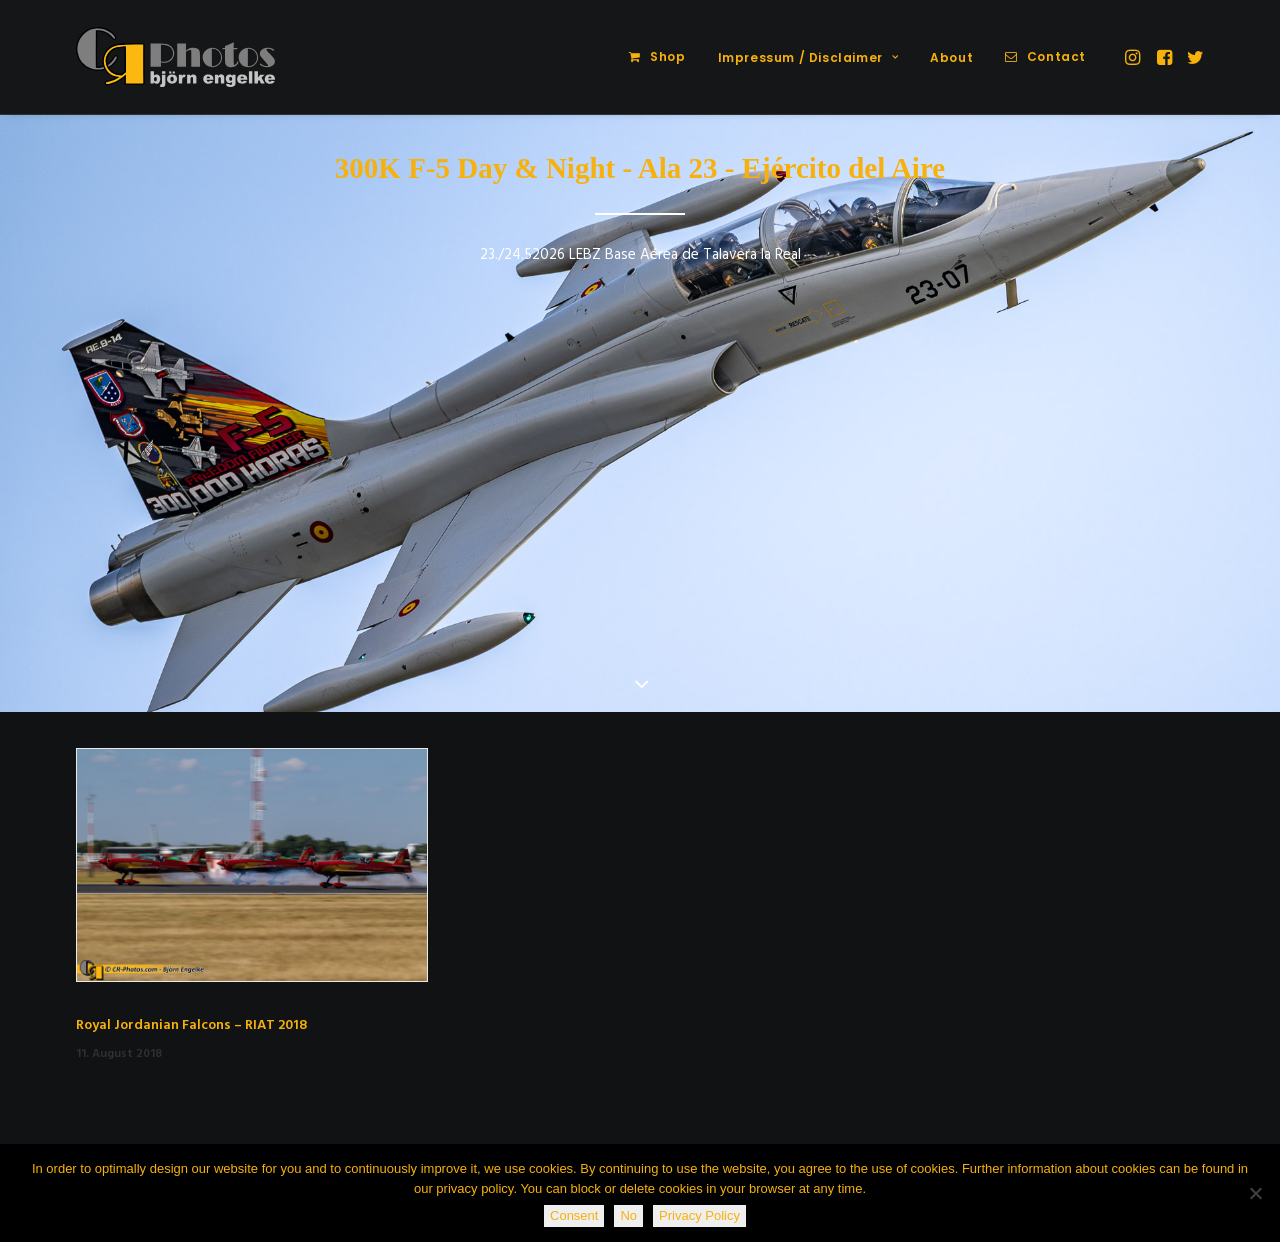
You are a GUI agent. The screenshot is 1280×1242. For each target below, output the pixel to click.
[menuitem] (657, 57)
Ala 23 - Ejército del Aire (791, 168)
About (951, 57)
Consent (574, 1215)
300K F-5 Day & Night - (483, 168)
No (628, 1215)
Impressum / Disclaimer (808, 57)
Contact (1056, 56)
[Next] (1231, 415)
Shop (667, 56)
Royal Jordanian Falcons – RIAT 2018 (191, 1025)
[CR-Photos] (175, 57)
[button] (1134, 57)
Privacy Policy (699, 1215)
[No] (1255, 1193)
